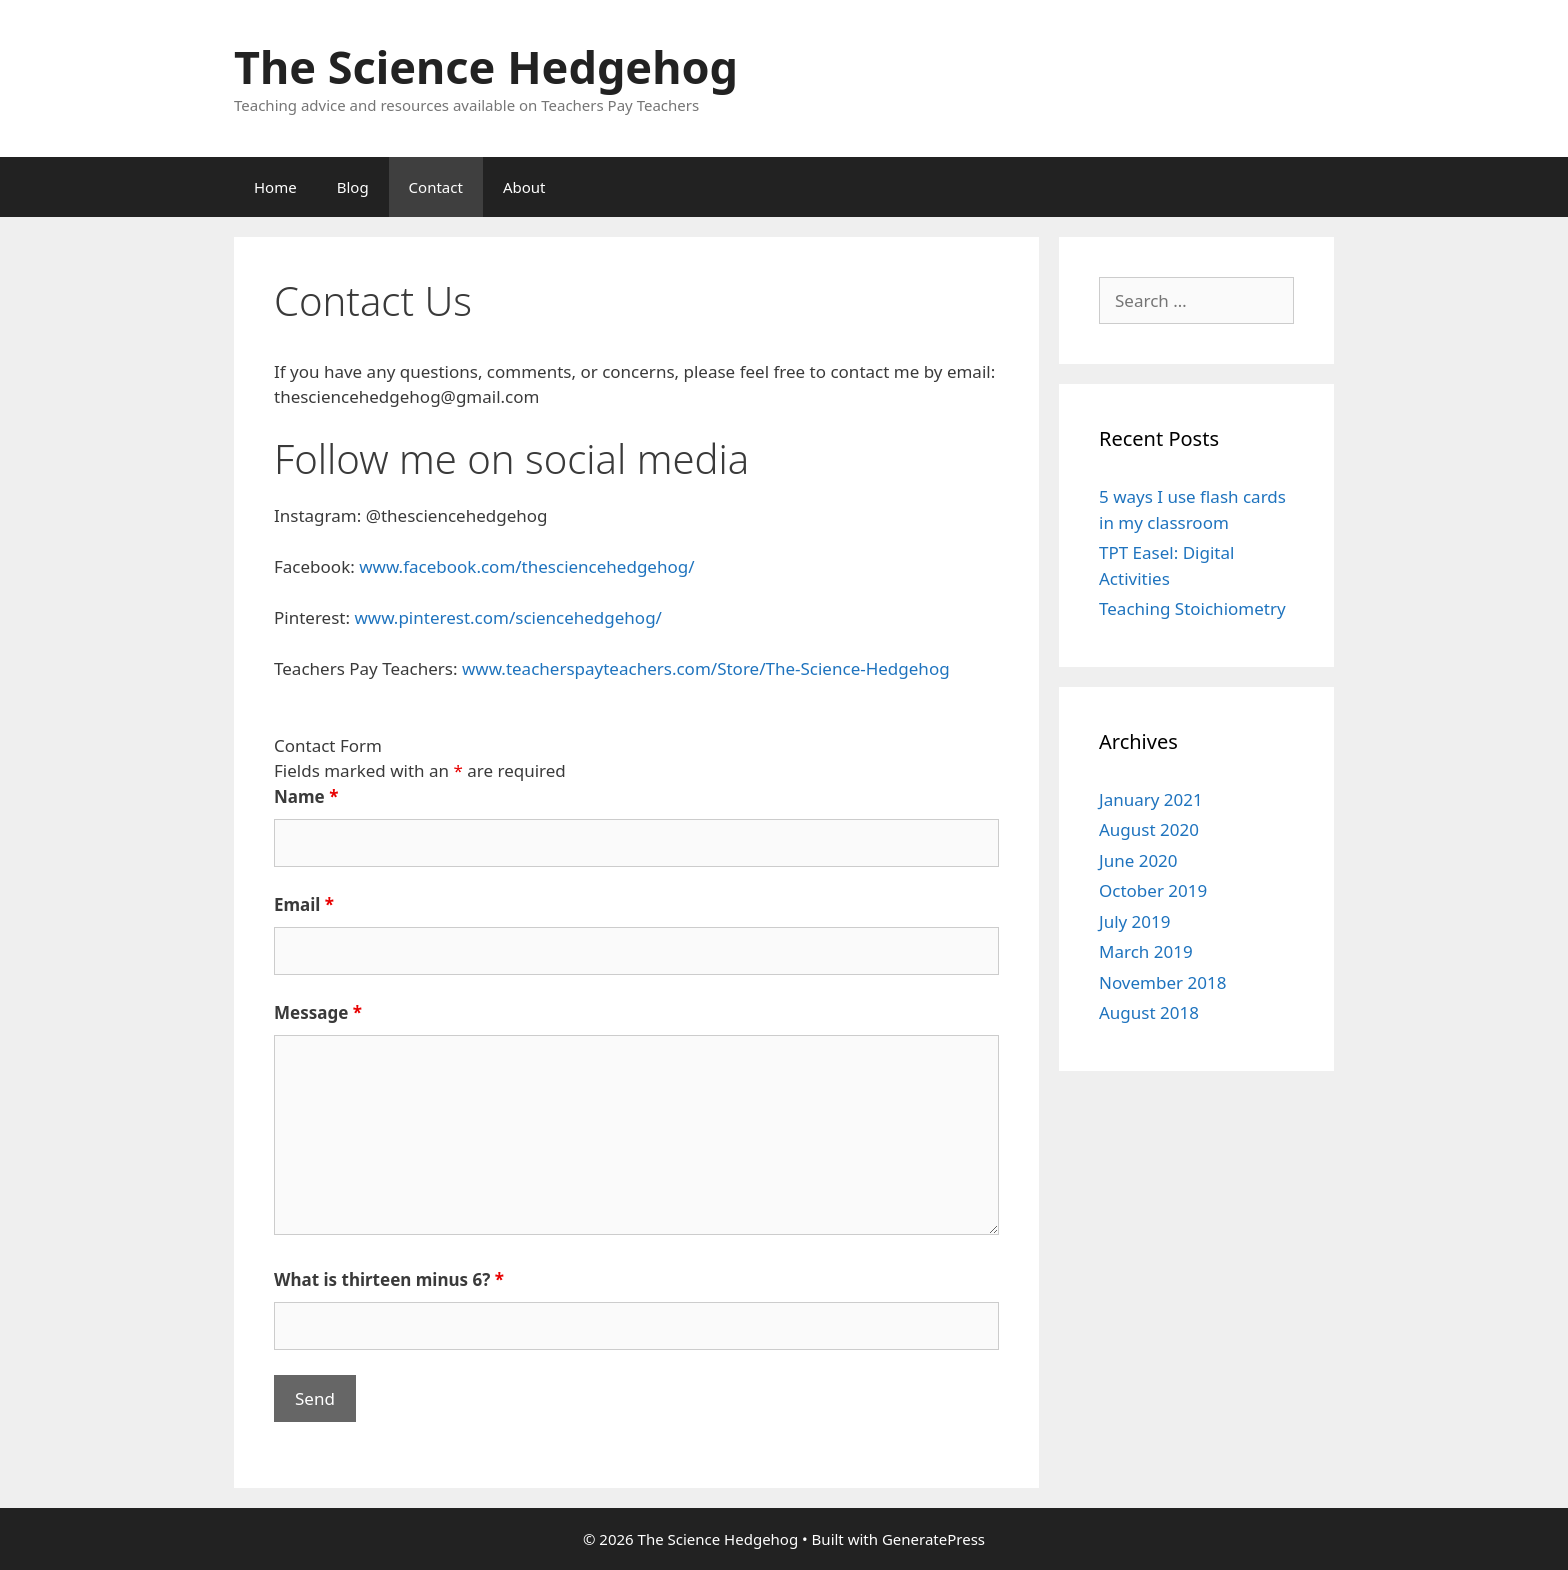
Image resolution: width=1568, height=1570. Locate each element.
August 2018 (1149, 1012)
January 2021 (1151, 799)
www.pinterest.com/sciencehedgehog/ (508, 617)
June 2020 (1138, 860)
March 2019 (1146, 951)
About (524, 187)
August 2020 (1149, 829)
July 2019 (1135, 921)
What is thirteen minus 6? (389, 1279)
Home (275, 187)
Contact (436, 187)
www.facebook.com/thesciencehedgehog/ (526, 566)
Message (318, 1012)
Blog (353, 187)
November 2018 (1162, 982)
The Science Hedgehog (486, 66)
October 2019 (1153, 890)
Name (306, 796)
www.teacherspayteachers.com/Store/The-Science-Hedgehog (706, 668)
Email (304, 904)
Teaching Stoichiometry (1192, 608)
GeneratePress (933, 1539)
